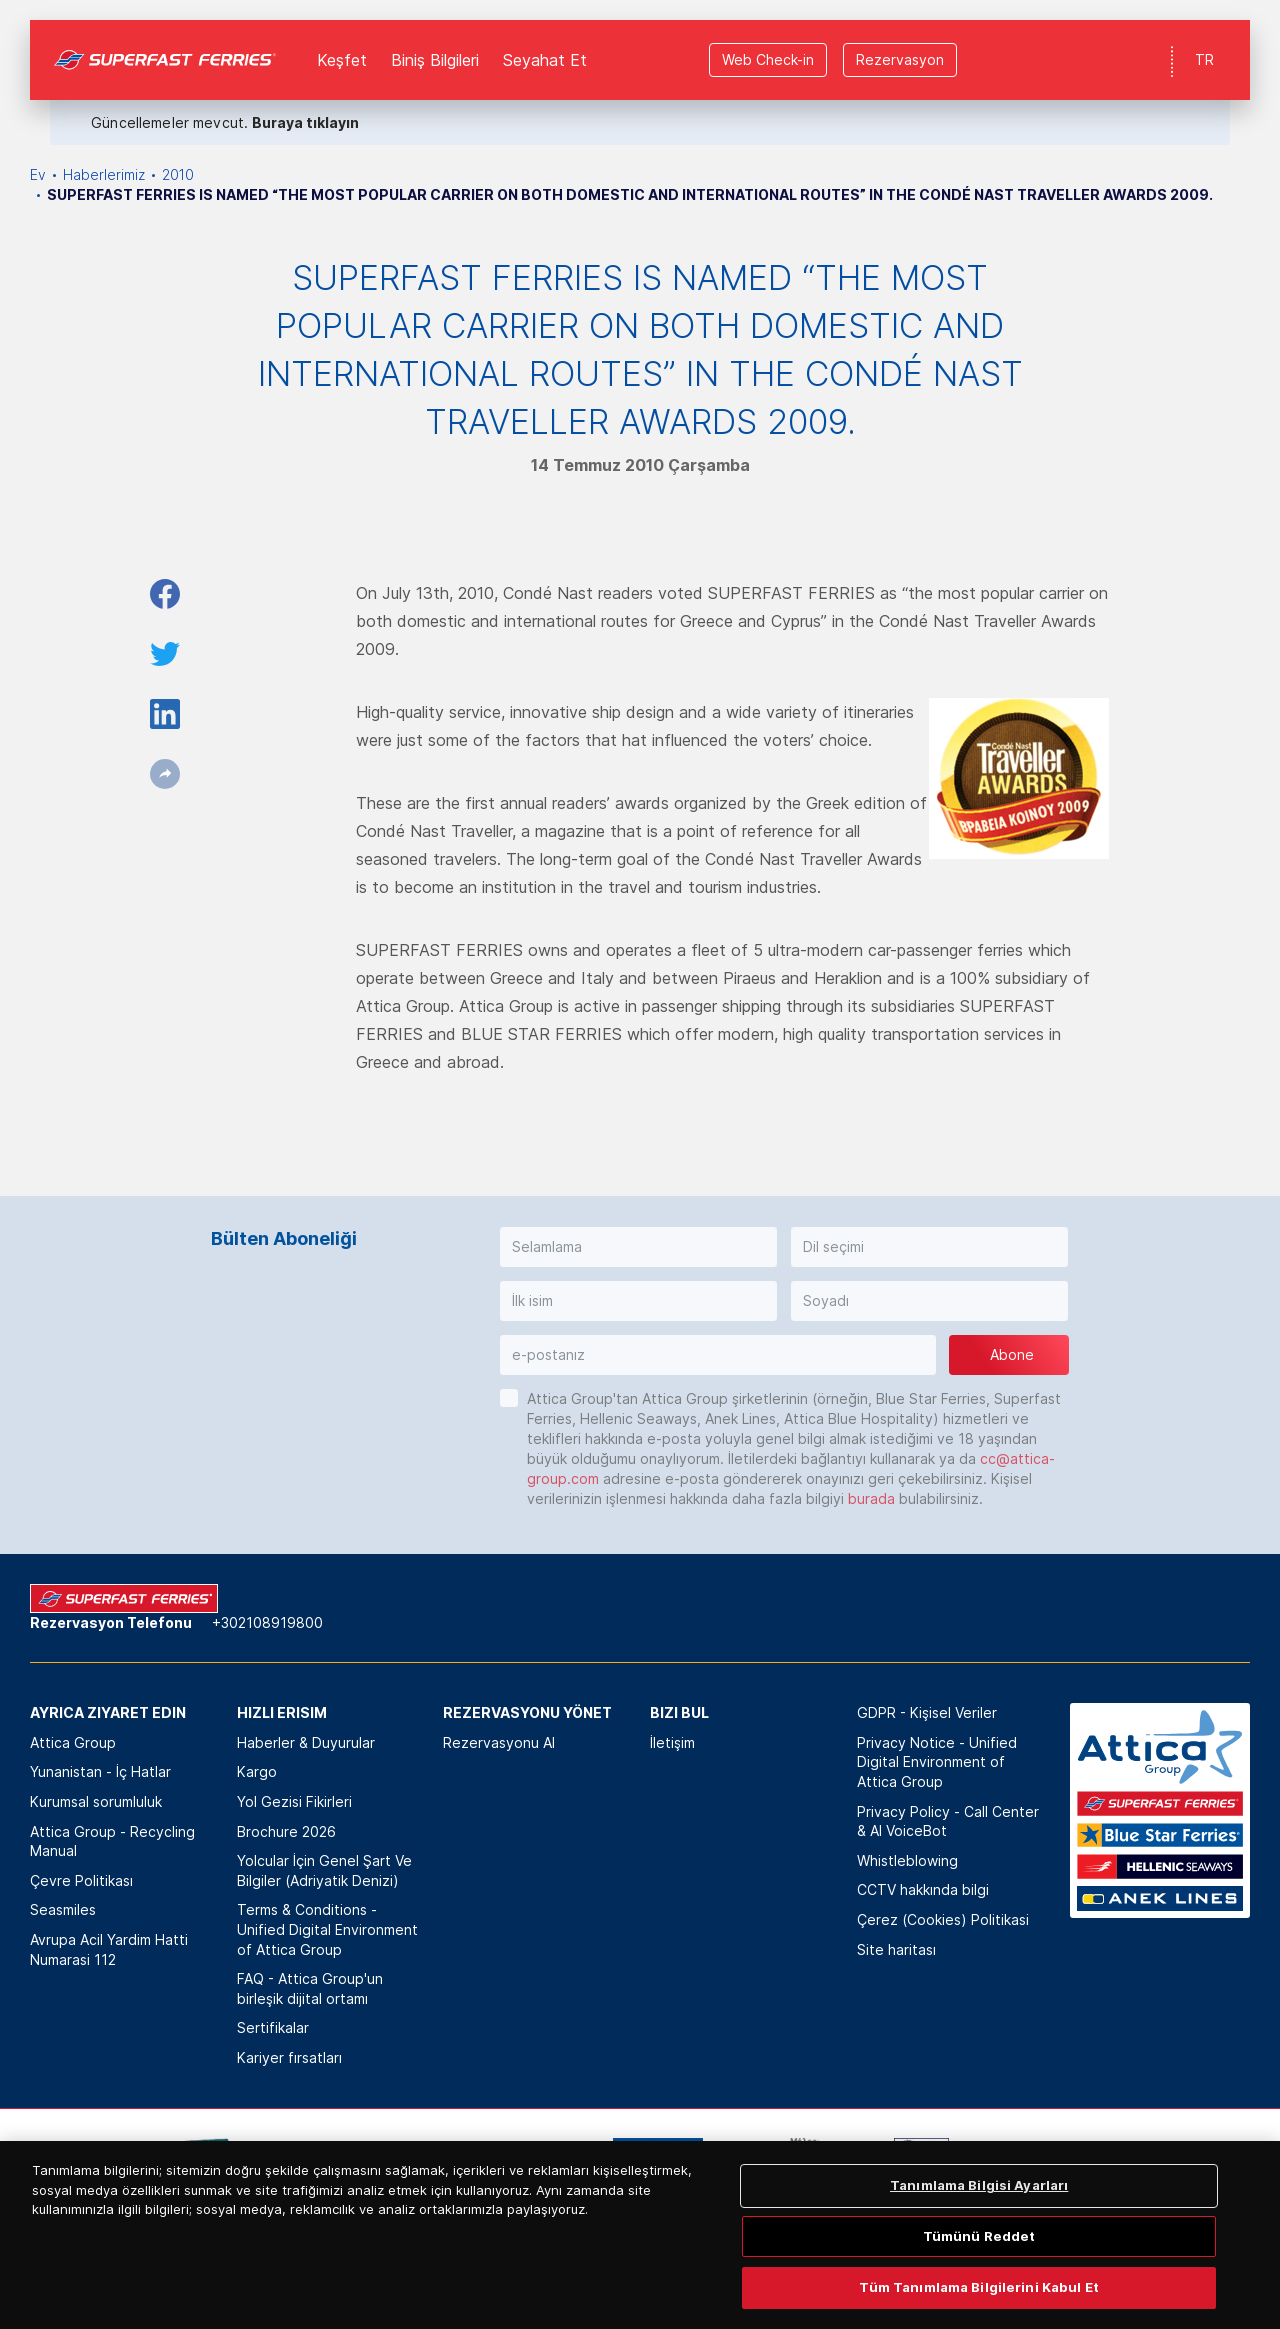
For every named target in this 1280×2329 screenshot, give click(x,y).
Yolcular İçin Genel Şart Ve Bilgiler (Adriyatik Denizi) (324, 1870)
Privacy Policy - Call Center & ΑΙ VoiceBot (948, 1821)
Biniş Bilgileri (435, 40)
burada (871, 1498)
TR (1204, 39)
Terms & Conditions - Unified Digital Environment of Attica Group (327, 1929)
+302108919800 (267, 1622)
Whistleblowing (907, 1860)
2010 (178, 174)
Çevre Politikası (81, 1880)
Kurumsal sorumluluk (96, 1801)
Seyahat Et (545, 40)
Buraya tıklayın (305, 102)
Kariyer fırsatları (289, 2057)
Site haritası (896, 1949)
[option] (201, 2168)
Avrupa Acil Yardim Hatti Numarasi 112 (109, 1949)
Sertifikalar (273, 2027)
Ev (38, 174)
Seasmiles (63, 1909)
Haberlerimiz (104, 174)
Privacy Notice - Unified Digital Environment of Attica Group (937, 1762)
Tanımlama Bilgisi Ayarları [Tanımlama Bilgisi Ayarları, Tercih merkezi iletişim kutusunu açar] (979, 2254)
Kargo (257, 1771)
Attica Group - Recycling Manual (112, 1841)
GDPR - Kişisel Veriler (927, 1712)
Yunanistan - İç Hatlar (100, 1771)
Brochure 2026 (286, 1831)
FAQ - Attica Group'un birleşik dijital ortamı (310, 1988)
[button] (638, 1247)
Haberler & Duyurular (306, 1742)
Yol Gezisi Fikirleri (294, 1801)
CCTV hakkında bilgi (923, 1889)
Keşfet (342, 40)
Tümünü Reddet (979, 2304)
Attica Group (73, 1742)
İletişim (672, 1742)
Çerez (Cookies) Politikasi (943, 1919)
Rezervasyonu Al (499, 1742)
